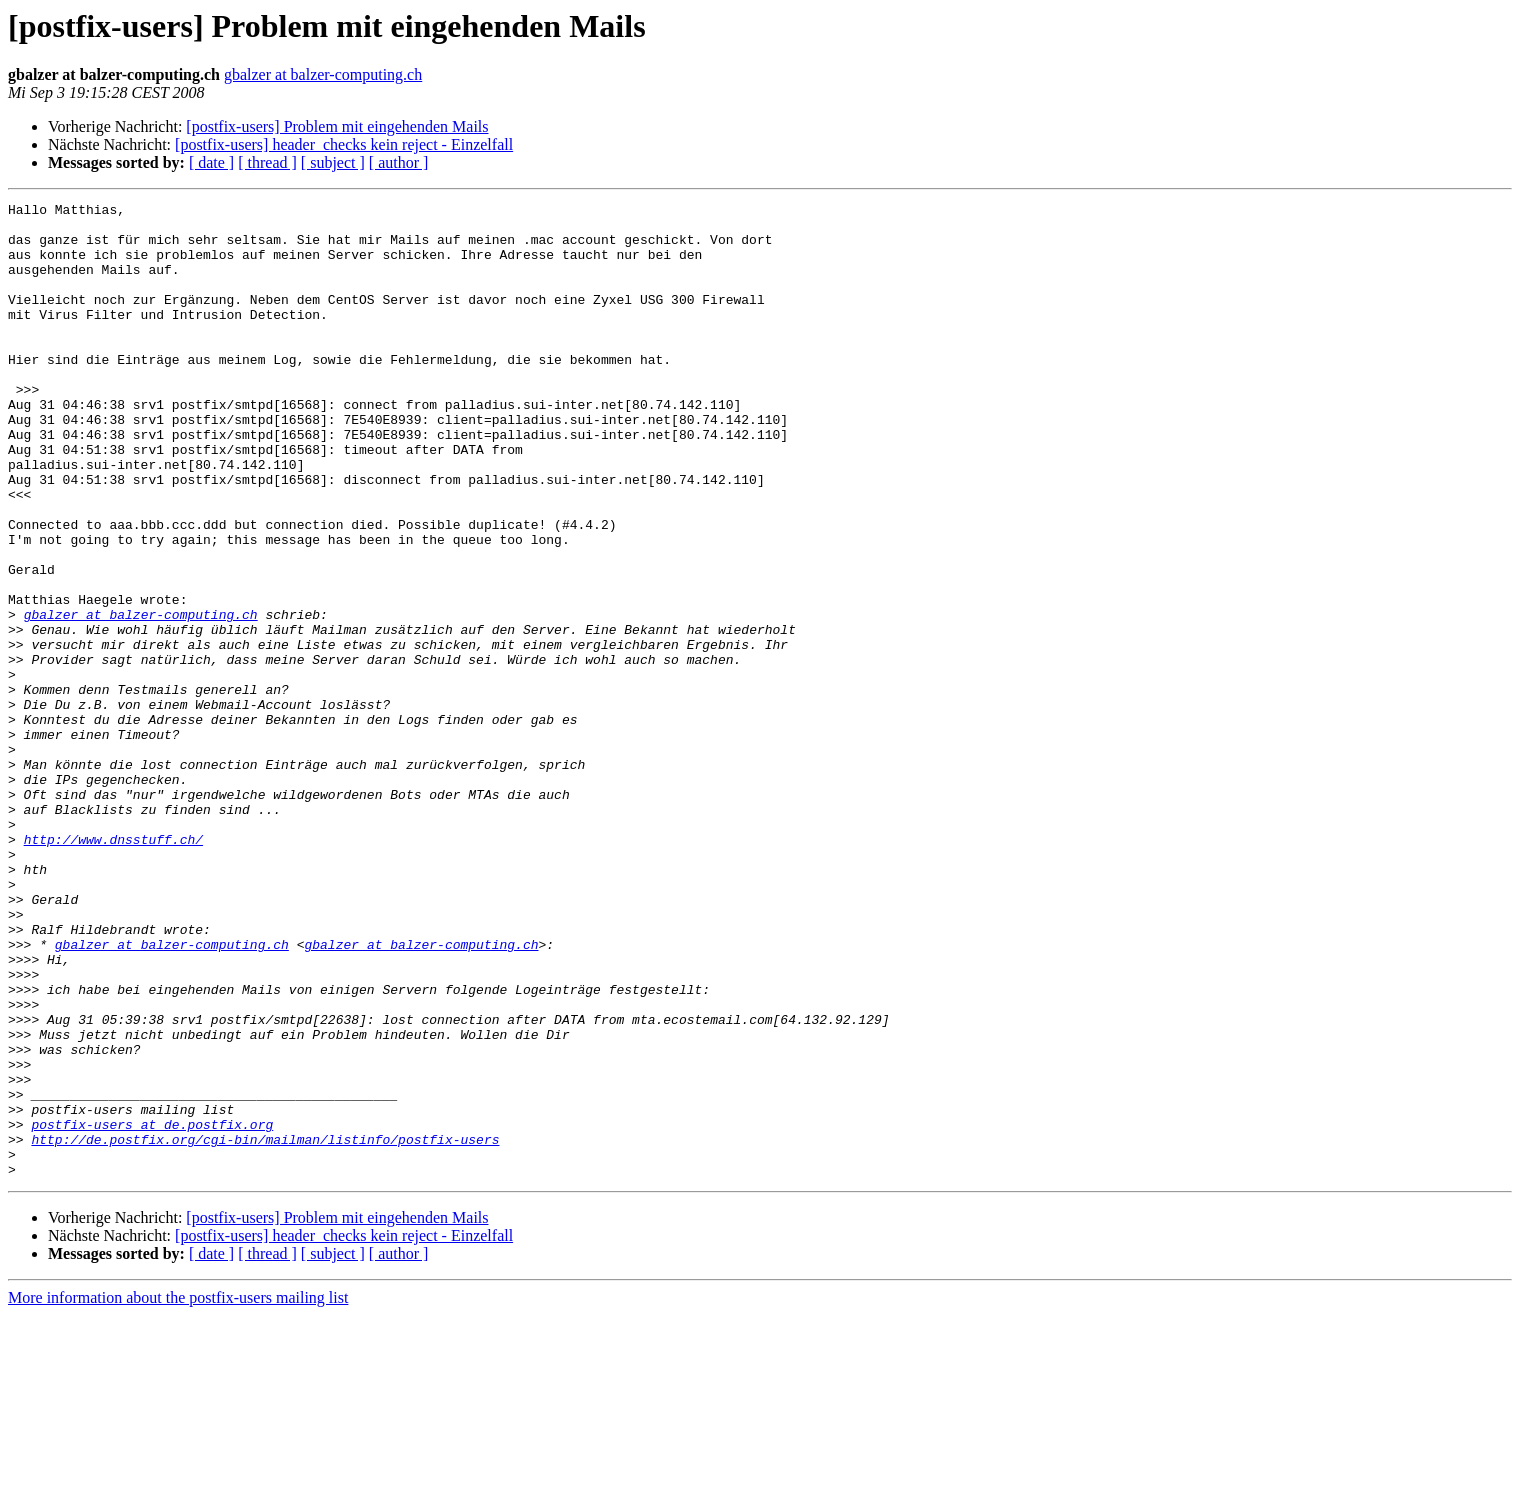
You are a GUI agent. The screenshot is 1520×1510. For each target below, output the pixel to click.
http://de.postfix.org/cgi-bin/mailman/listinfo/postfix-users (265, 1328)
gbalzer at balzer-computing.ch (323, 74)
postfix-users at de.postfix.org (152, 1310)
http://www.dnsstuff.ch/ (113, 968)
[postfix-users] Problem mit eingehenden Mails (337, 126)
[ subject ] (333, 162)
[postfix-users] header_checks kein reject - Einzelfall (344, 144)
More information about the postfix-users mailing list (178, 1492)
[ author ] (399, 162)
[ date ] (211, 162)
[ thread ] (267, 162)
